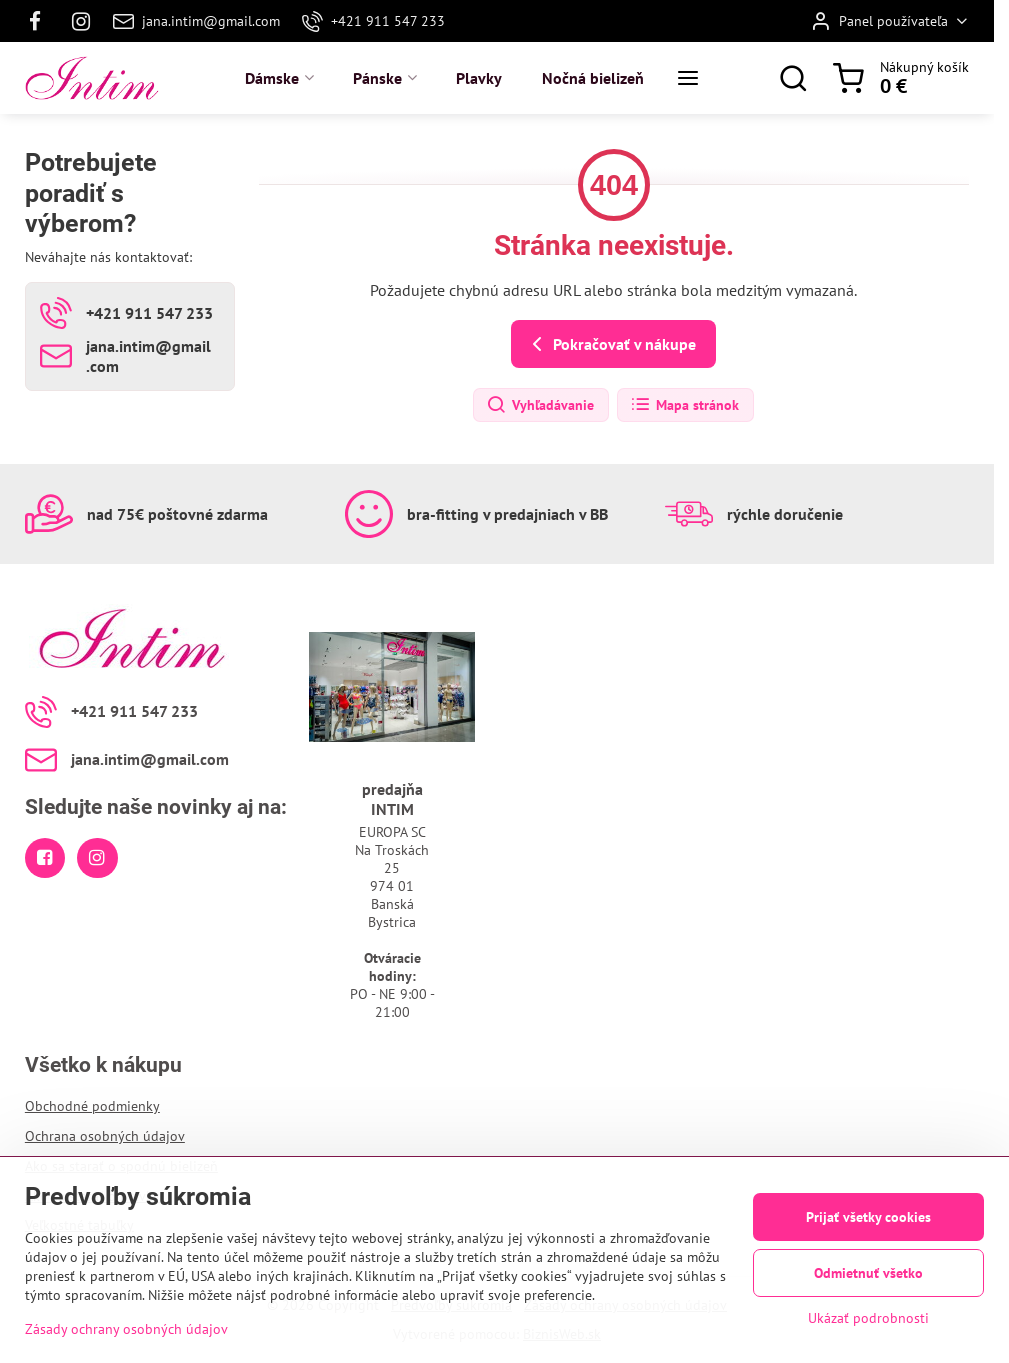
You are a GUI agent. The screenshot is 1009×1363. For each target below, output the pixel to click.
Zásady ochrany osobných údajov (126, 1330)
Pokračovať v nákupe (610, 344)
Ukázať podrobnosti (868, 1318)
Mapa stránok (684, 405)
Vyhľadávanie (540, 405)
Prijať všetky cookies (868, 1217)
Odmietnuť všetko (868, 1273)
